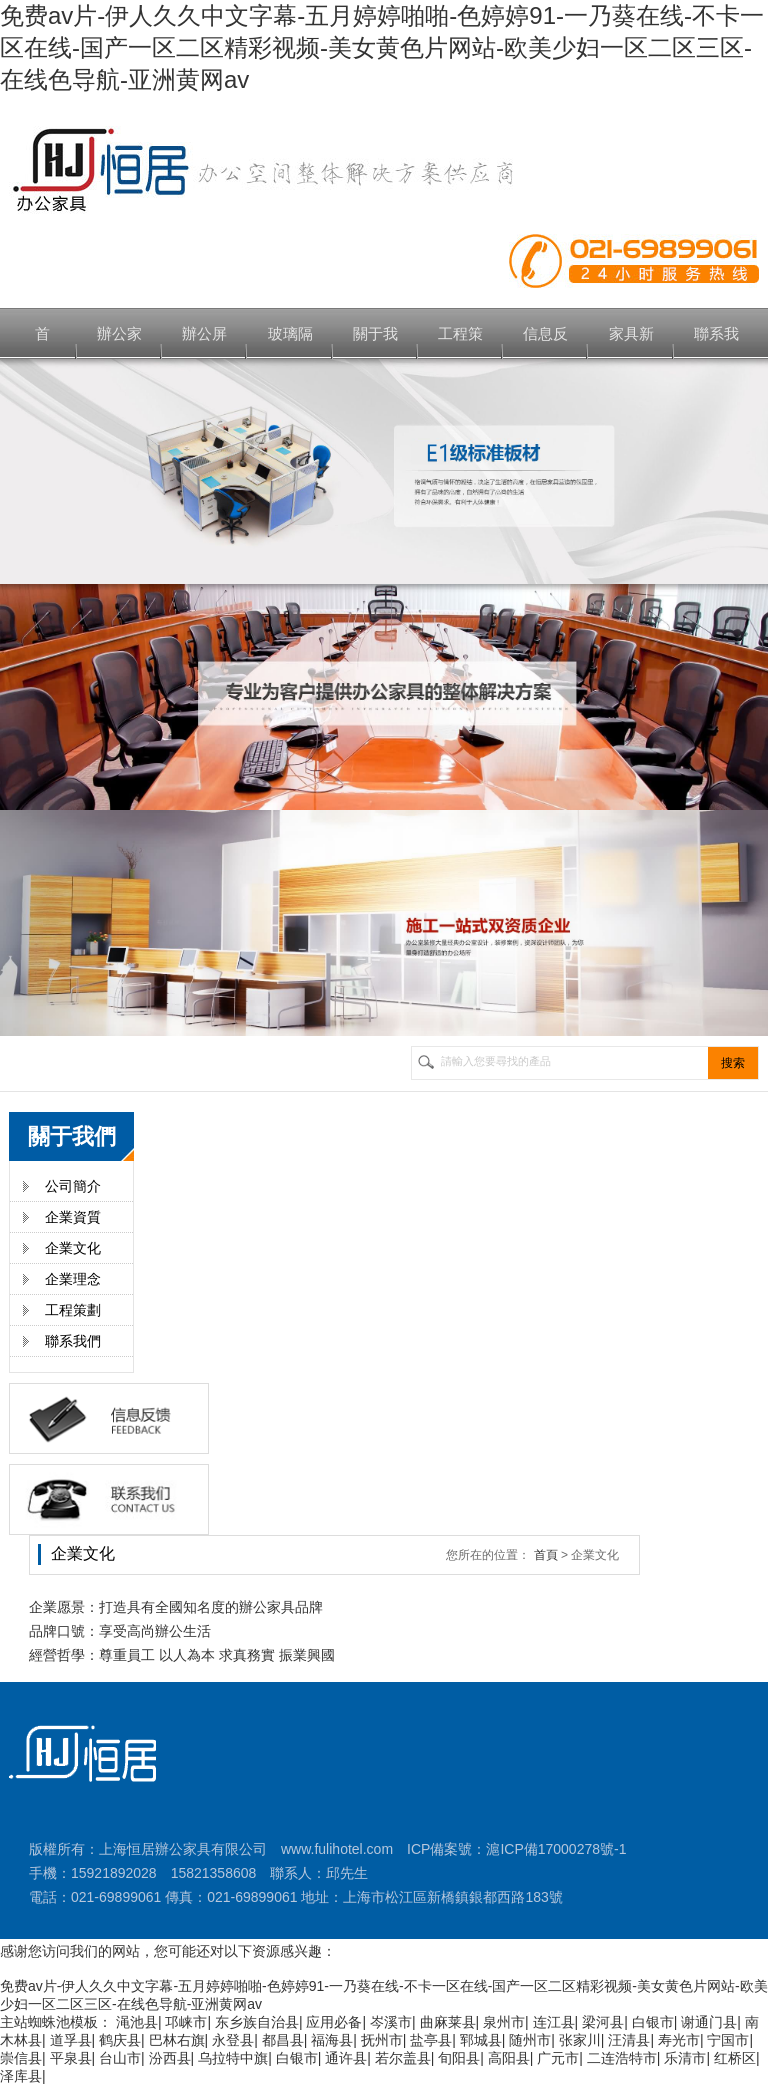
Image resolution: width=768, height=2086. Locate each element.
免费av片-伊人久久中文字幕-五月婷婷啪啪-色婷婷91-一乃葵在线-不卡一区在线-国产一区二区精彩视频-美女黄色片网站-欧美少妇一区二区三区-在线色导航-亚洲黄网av (382, 47)
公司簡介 (73, 1186)
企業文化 (73, 1248)
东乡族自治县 (257, 2022)
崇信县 (21, 2058)
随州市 (530, 2040)
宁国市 (728, 2040)
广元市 (558, 2058)
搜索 (733, 1063)
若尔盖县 (403, 2058)
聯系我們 (73, 1341)
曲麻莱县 (448, 2022)
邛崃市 (186, 2022)
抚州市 (382, 2040)
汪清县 (629, 2040)
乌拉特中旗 (233, 2058)
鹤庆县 (120, 2040)
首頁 (546, 1555)
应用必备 (334, 2022)
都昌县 (283, 2040)
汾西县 (170, 2058)
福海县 (332, 2040)
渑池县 (137, 2022)
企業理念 (73, 1279)
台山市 (120, 2058)
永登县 (233, 2040)
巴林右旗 (177, 2040)
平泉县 (71, 2058)
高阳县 (509, 2058)
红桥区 (735, 2058)
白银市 (653, 2022)
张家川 (580, 2040)
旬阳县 (459, 2058)
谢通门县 (709, 2022)
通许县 (346, 2058)
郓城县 (481, 2040)
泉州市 (504, 2022)
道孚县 (71, 2040)
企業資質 (73, 1217)
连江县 (554, 2022)
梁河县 (603, 2022)
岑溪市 (391, 2022)
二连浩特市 (622, 2058)
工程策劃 (73, 1310)
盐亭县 (431, 2040)
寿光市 (679, 2040)
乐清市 (685, 2058)
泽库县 (21, 2076)
